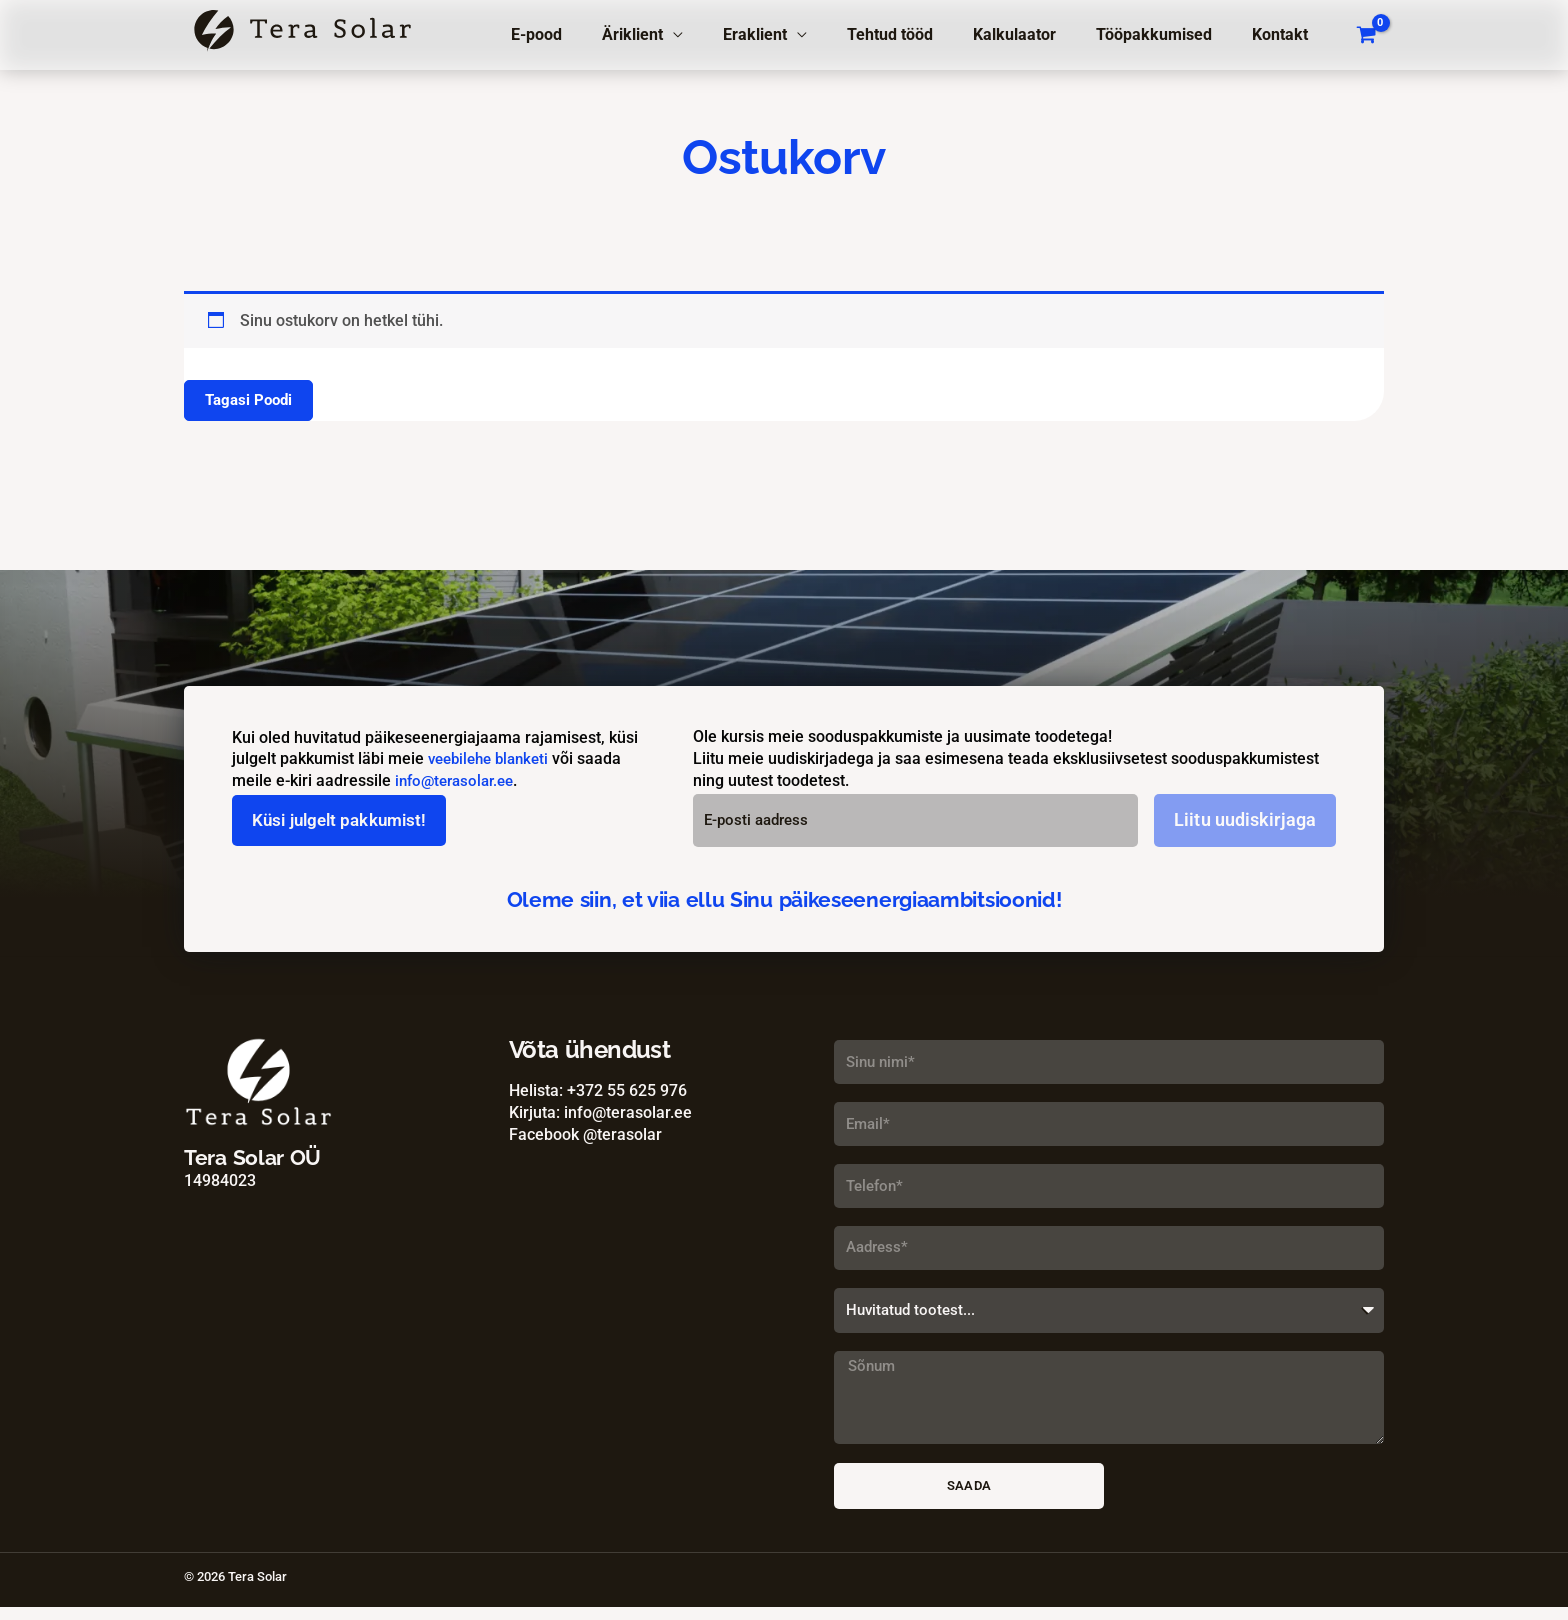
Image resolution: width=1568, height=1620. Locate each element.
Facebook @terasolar (585, 1134)
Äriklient (676, 34)
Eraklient (791, 34)
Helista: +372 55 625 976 (598, 1091)
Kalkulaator (1034, 34)
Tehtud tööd (918, 34)
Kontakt (1284, 34)
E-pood (588, 34)
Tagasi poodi (251, 400)
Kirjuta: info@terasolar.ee (600, 1112)
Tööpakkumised (1166, 34)
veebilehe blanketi (493, 759)
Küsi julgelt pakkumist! (345, 821)
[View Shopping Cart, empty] (1366, 35)
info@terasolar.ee (459, 780)
